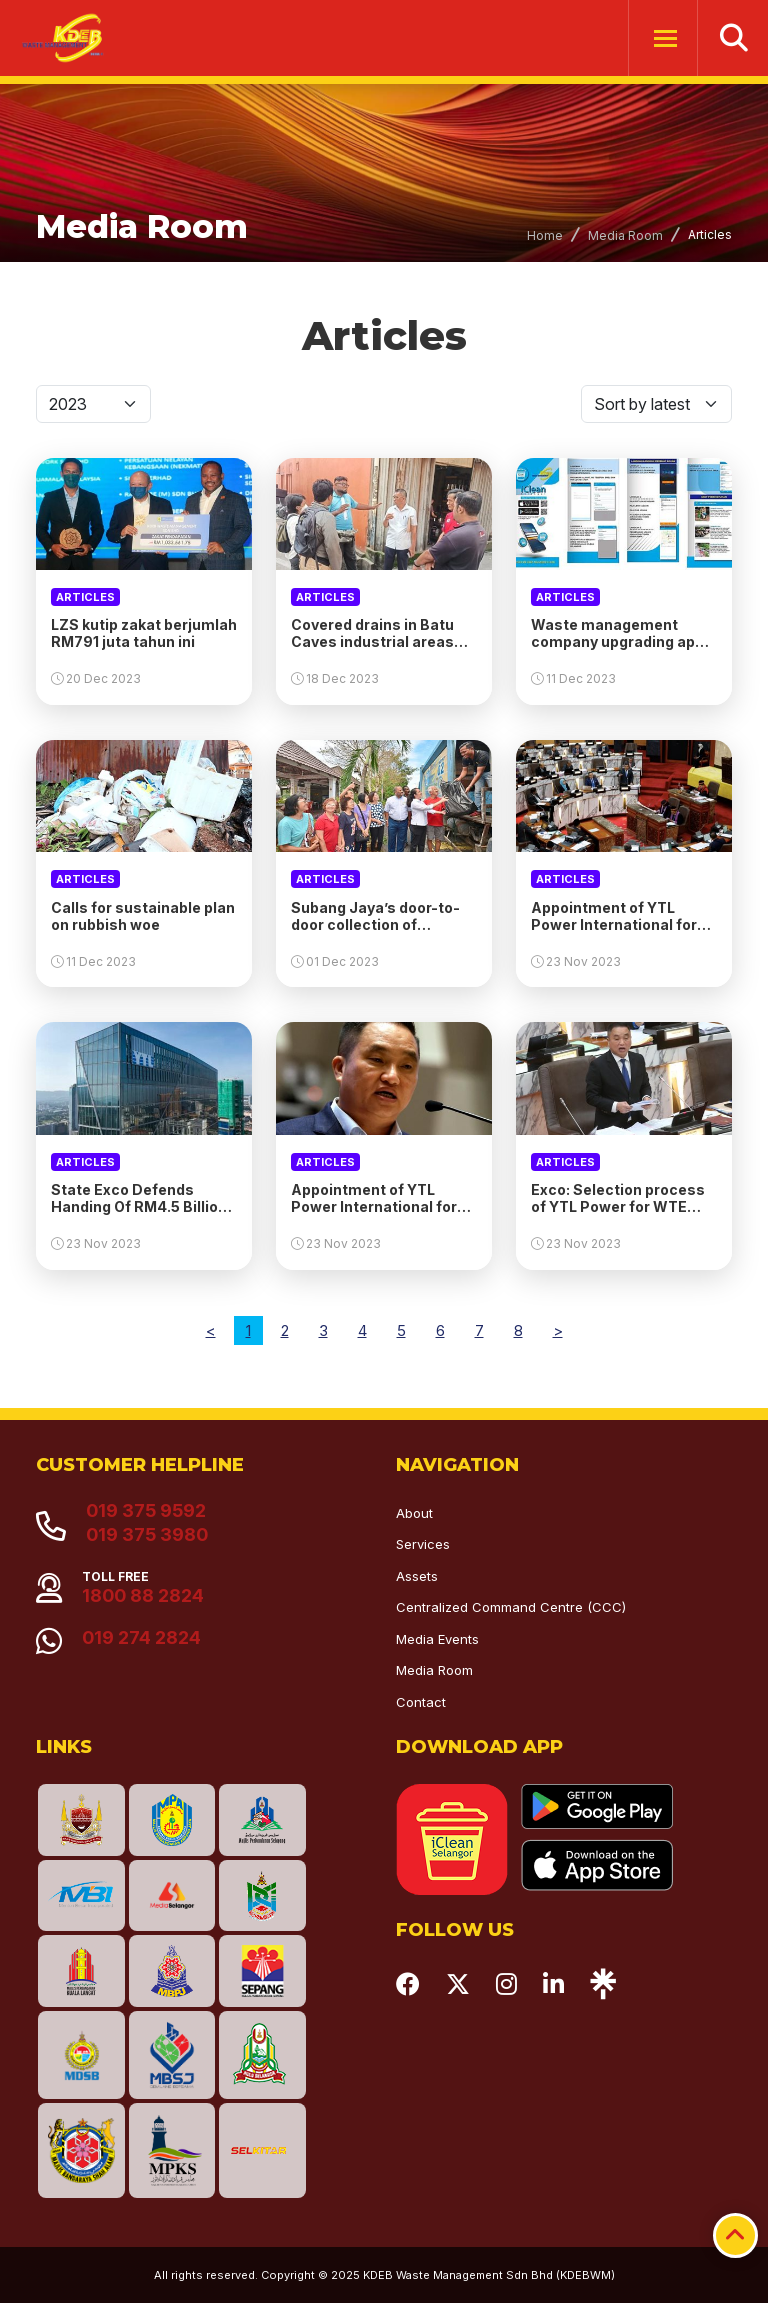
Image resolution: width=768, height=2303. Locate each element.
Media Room (625, 235)
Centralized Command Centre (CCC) (511, 1607)
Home (545, 235)
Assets (417, 1576)
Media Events (437, 1639)
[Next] (558, 1330)
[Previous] (211, 1330)
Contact (421, 1702)
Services (423, 1544)
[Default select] (93, 404)
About (414, 1513)
